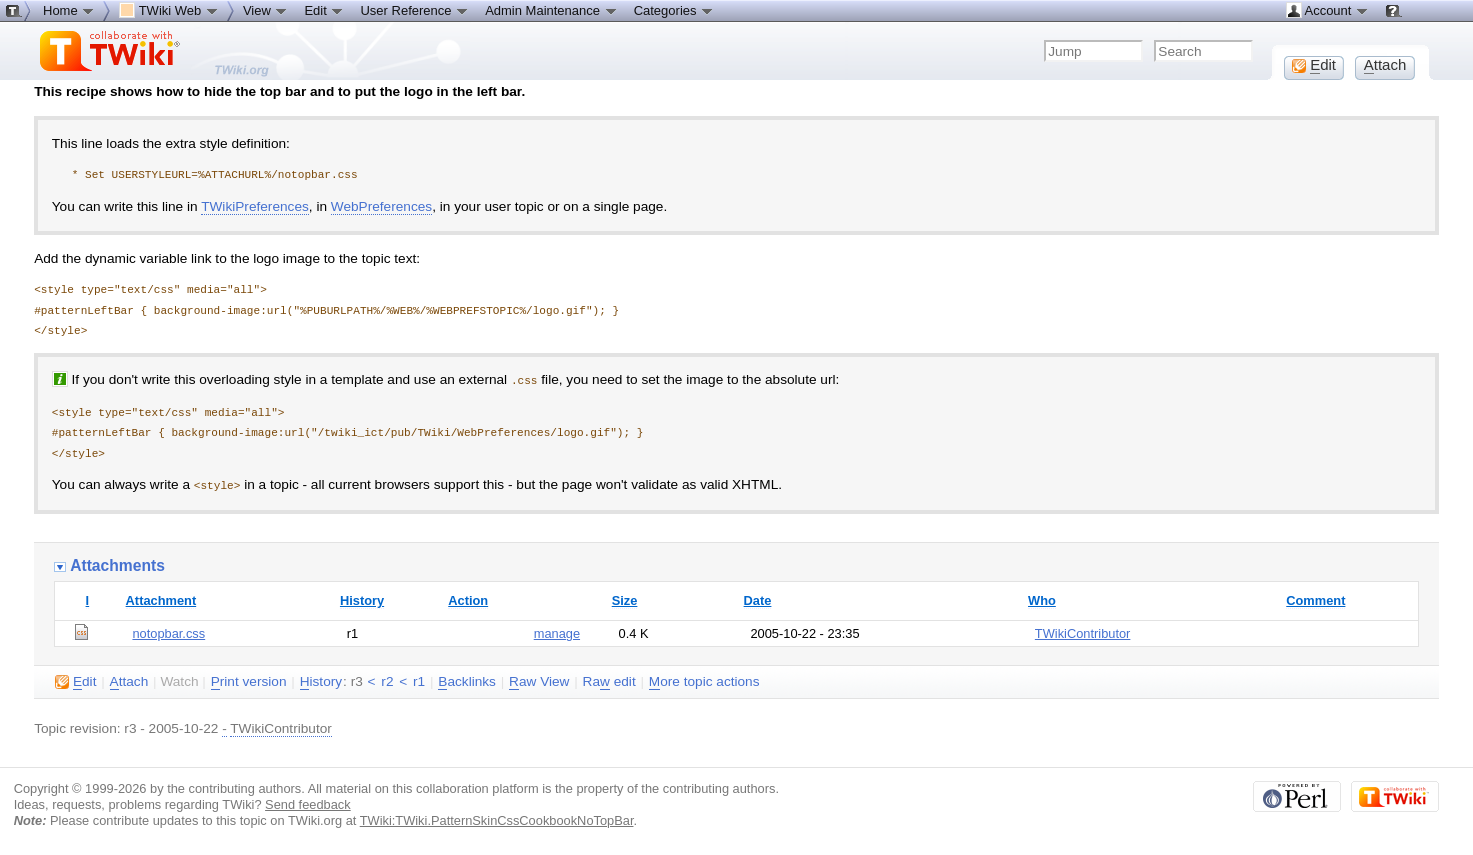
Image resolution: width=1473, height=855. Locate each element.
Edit (324, 10)
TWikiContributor (1083, 631)
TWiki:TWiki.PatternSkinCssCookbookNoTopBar (497, 818)
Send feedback (308, 802)
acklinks (467, 680)
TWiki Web (169, 10)
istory (321, 680)
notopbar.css (168, 631)
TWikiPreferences (255, 206)
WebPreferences (381, 206)
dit (75, 680)
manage (557, 631)
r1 (419, 679)
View (266, 10)
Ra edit (609, 680)
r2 (387, 679)
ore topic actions (704, 680)
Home (69, 10)
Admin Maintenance (551, 10)
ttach (129, 680)
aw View (539, 680)
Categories (674, 10)
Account (1327, 10)
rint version (249, 680)
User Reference (414, 10)
